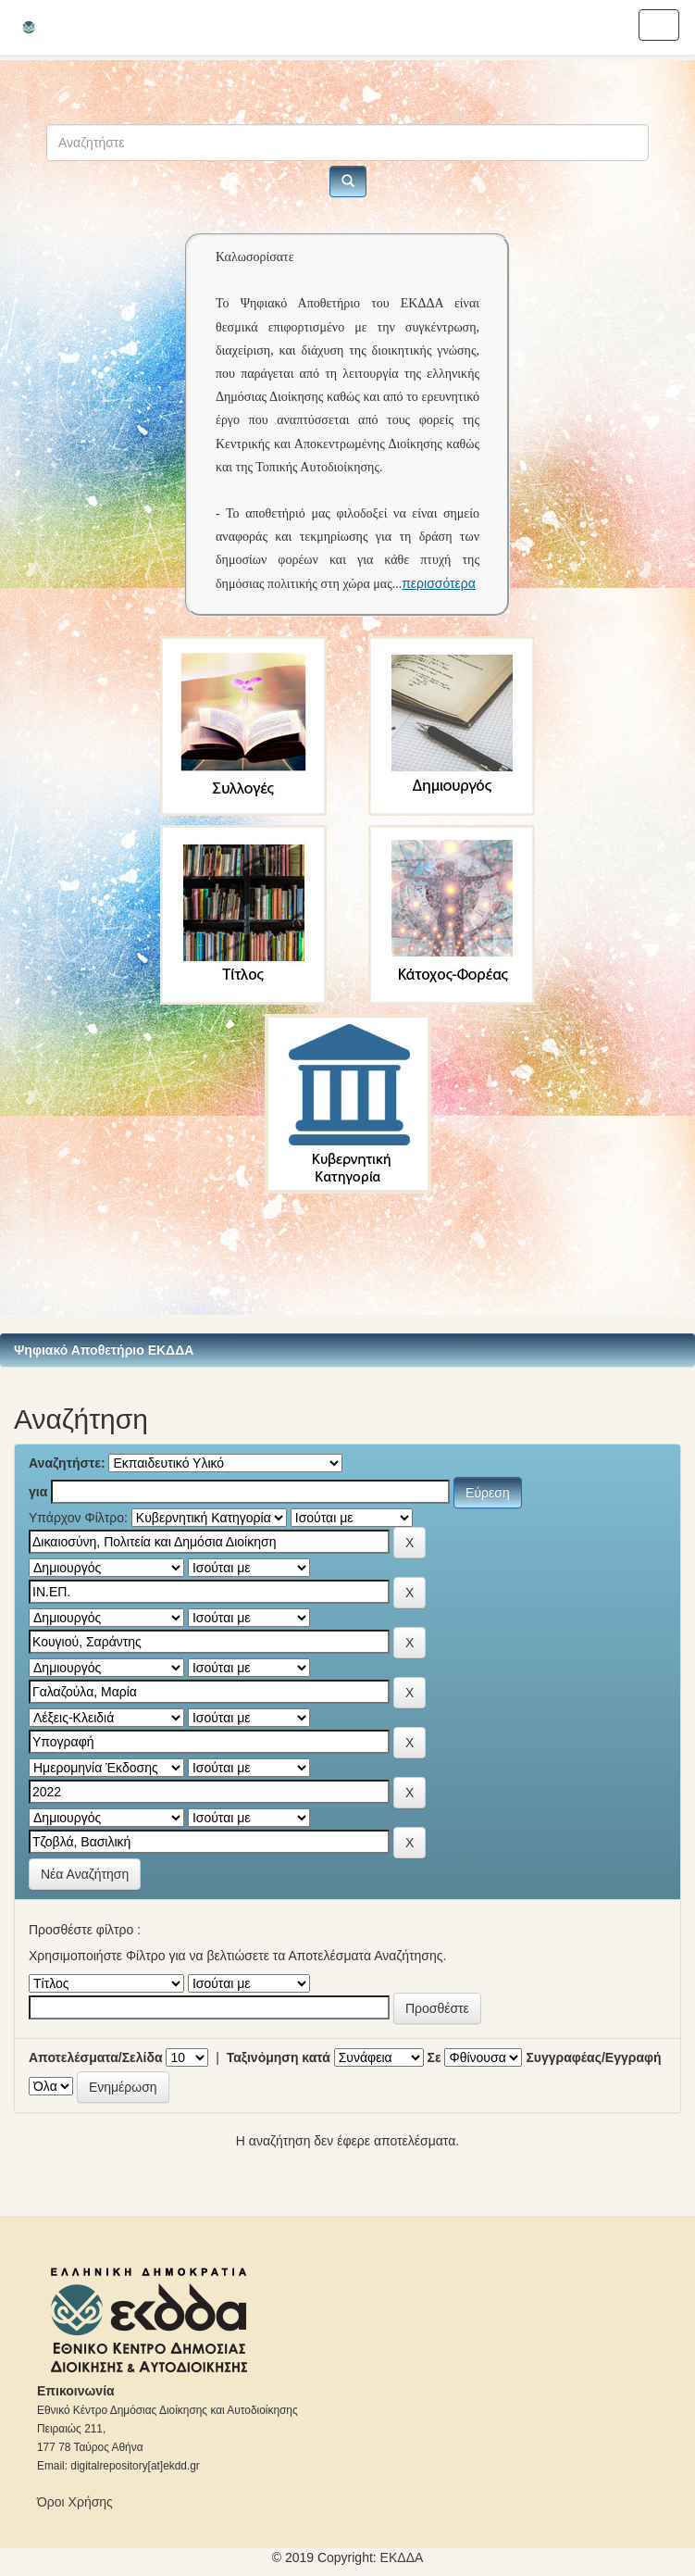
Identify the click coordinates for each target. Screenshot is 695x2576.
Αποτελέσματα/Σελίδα (96, 2057)
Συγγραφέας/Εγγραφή (593, 2057)
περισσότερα (439, 583)
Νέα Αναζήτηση (85, 1874)
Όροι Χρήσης (75, 2502)
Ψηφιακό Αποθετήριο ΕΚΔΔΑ (103, 1350)
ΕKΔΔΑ (402, 2557)
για (38, 1491)
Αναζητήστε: (67, 1463)
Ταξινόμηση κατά (278, 2057)
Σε (434, 2057)
